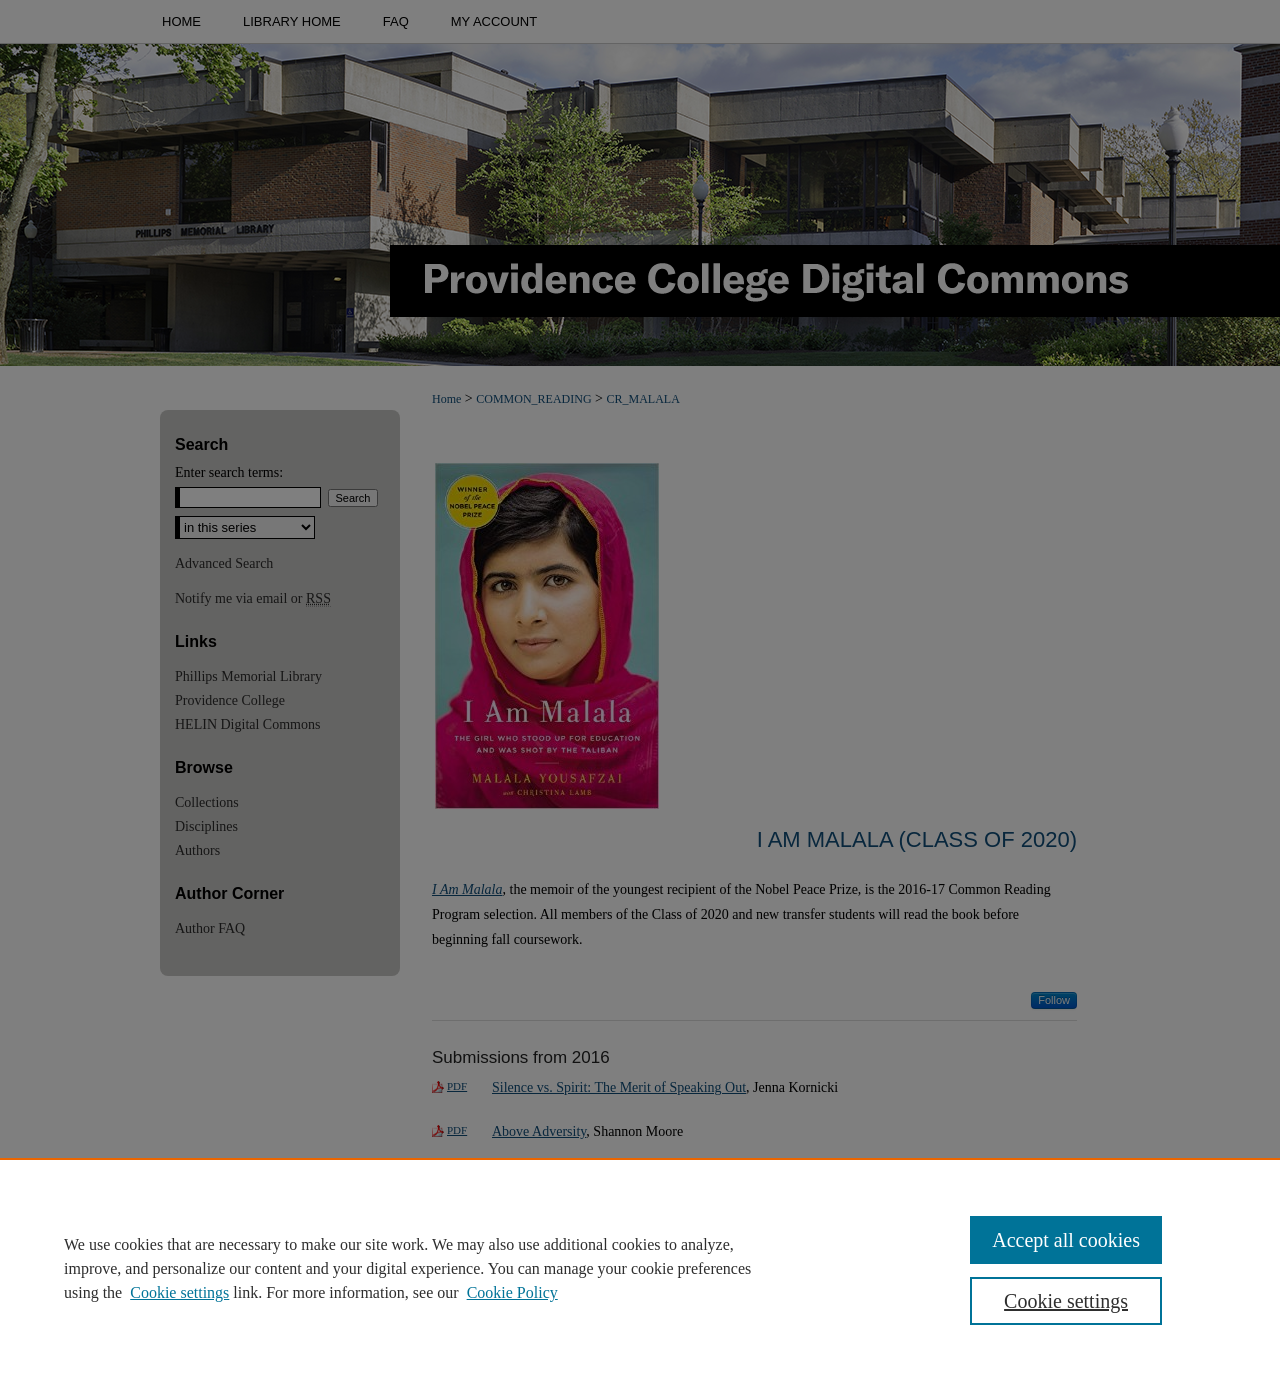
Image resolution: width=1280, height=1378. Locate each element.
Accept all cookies (1066, 1240)
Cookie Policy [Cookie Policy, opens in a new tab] (512, 1292)
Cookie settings (179, 1292)
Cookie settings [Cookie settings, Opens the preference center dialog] (1066, 1301)
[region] (640, 1268)
